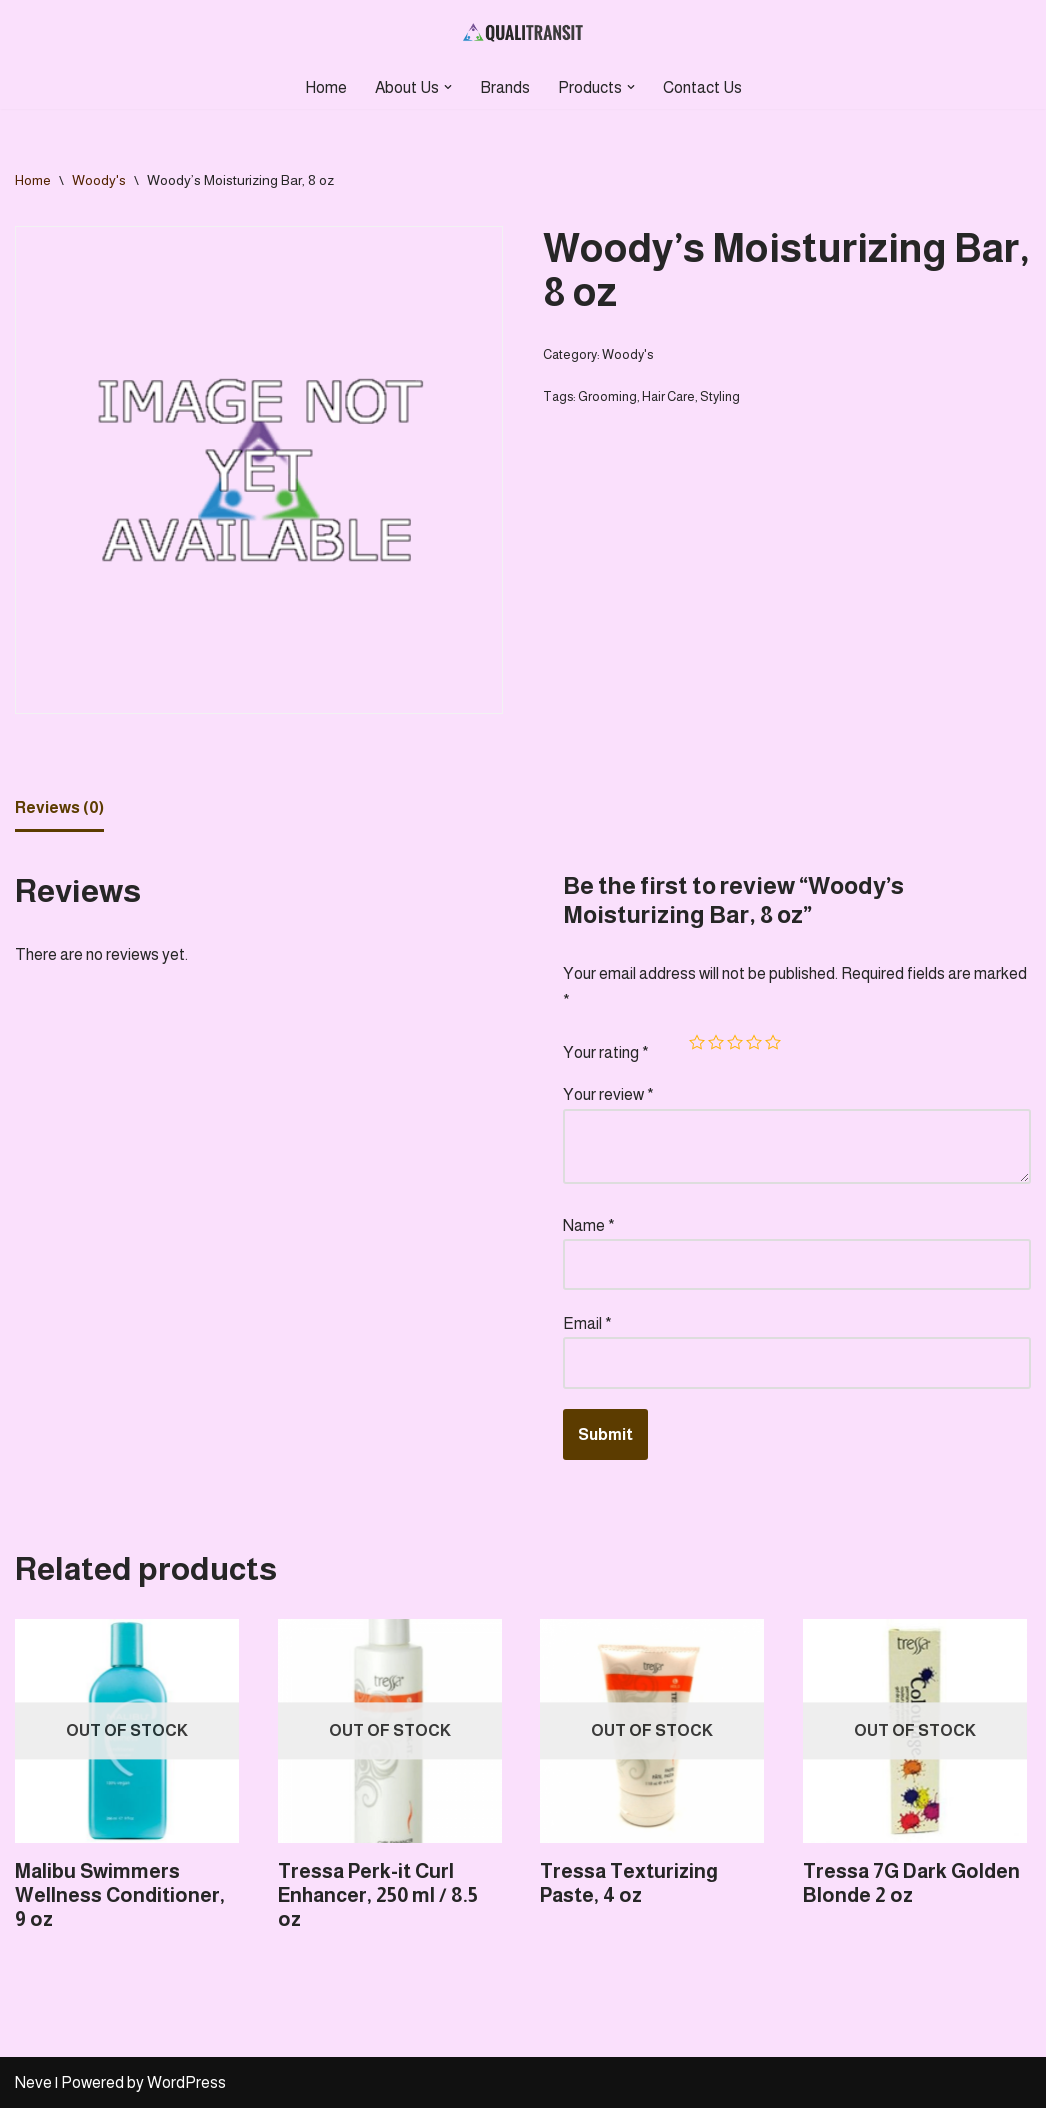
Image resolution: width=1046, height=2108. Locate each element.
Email (587, 1323)
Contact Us (702, 87)
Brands (505, 87)
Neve (33, 2082)
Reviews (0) (59, 807)
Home (326, 87)
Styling (720, 396)
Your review (608, 1094)
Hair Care (668, 396)
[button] (448, 87)
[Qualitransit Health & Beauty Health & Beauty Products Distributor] (523, 33)
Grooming (607, 396)
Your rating (606, 1052)
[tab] (59, 809)
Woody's (99, 180)
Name (589, 1225)
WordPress (186, 2082)
